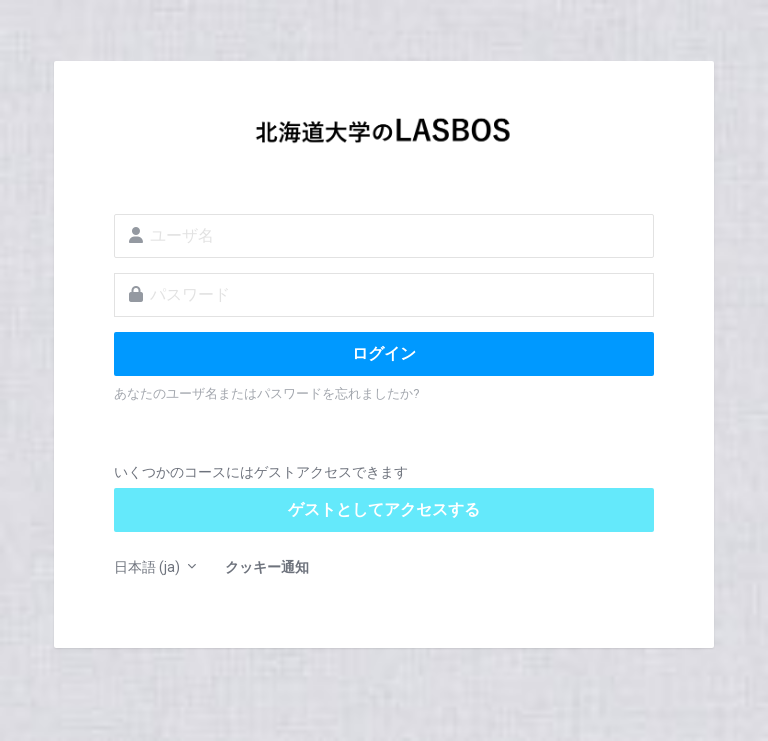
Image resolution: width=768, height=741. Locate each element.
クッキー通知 (267, 567)
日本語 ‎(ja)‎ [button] (148, 567)
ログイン (384, 353)
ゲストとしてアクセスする (384, 509)
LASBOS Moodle (384, 136)
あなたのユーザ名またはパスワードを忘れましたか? (267, 393)
